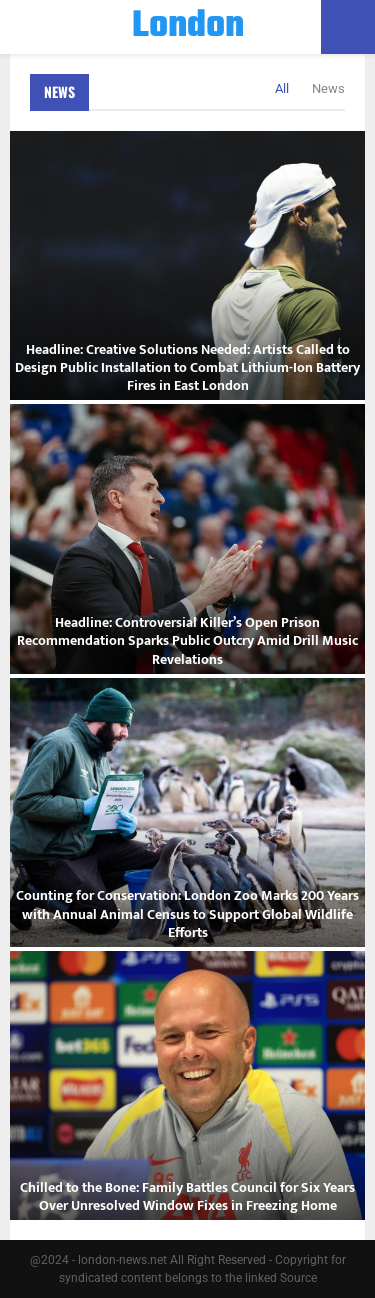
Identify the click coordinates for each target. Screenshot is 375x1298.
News (59, 91)
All (282, 88)
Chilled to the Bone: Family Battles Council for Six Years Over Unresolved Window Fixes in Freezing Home (187, 1196)
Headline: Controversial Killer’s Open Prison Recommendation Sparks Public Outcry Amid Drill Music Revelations (187, 640)
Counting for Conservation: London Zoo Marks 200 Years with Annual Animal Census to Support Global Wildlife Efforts (187, 913)
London (188, 27)
